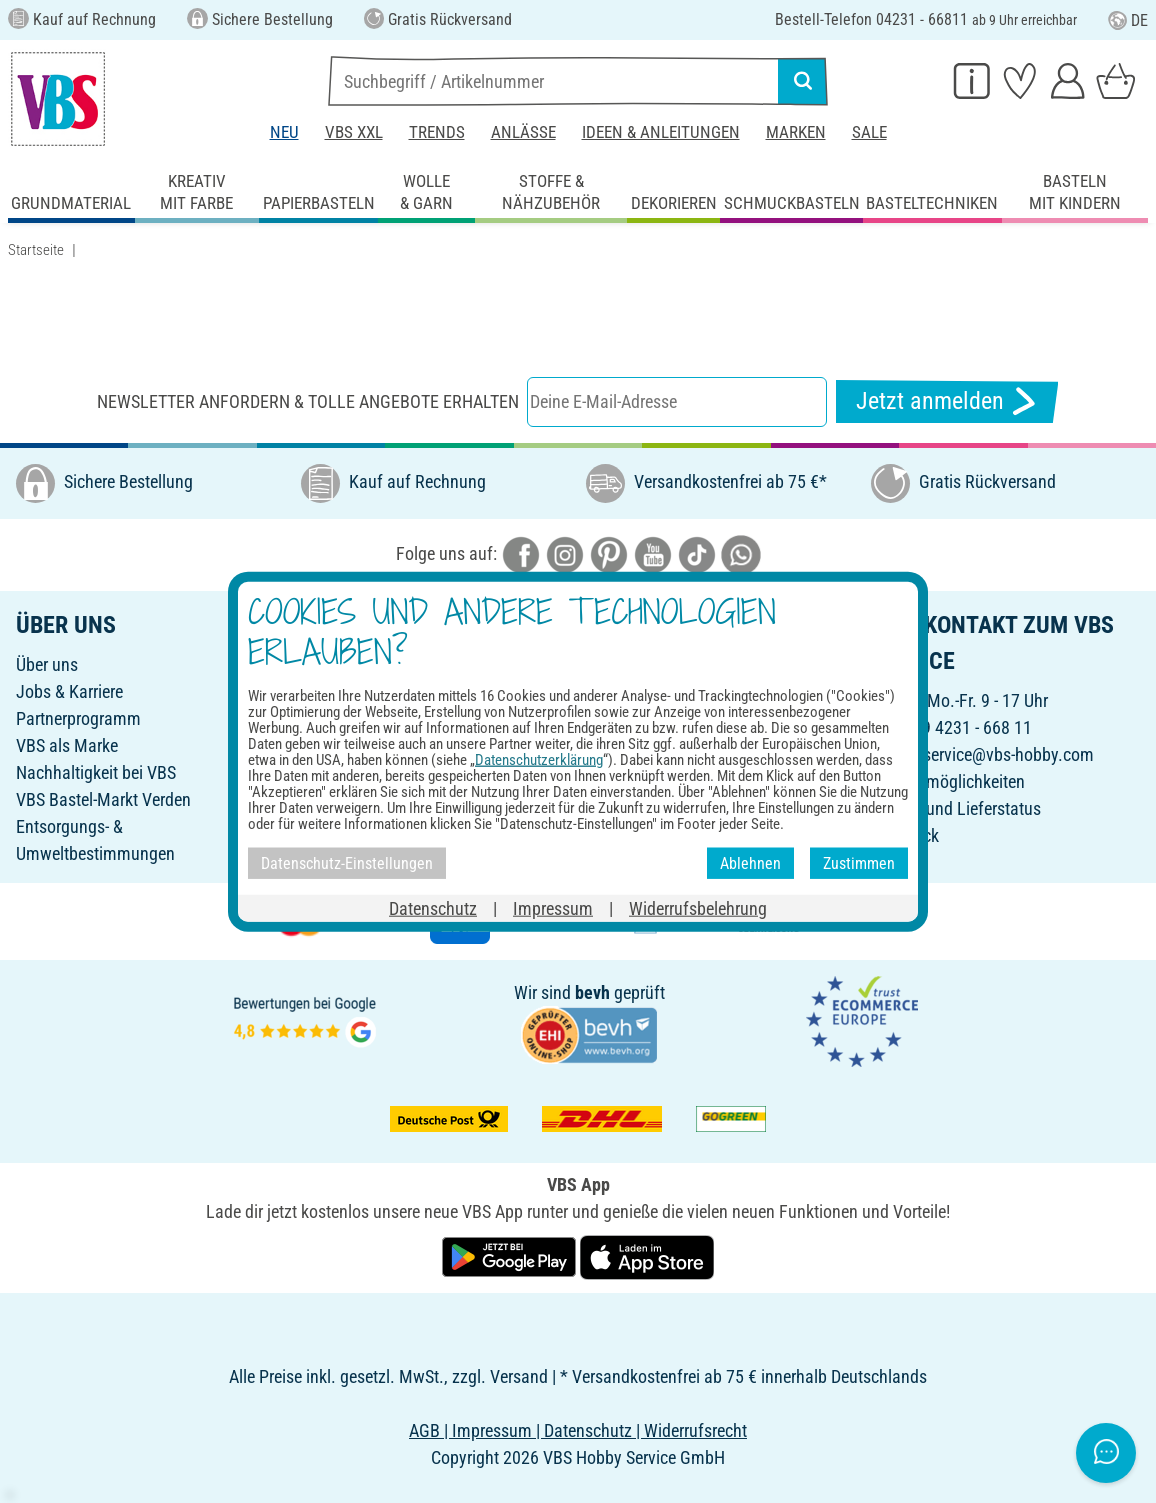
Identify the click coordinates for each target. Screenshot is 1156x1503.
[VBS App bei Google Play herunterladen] (511, 1255)
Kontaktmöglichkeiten (948, 781)
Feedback (905, 835)
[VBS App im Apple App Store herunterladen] (647, 1255)
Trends (437, 132)
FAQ (315, 799)
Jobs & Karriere (69, 691)
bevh (592, 992)
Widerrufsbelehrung (655, 772)
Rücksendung (634, 745)
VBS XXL (354, 132)
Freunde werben (357, 718)
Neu (284, 132)
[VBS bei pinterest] (609, 552)
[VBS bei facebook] (521, 552)
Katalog (328, 664)
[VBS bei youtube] (653, 552)
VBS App (616, 853)
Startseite (36, 250)
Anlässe (523, 132)
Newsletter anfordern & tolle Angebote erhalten (308, 401)
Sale (869, 132)
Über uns (47, 664)
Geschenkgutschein (370, 691)
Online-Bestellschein (657, 664)
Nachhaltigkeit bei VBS (96, 772)
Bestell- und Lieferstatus (956, 808)
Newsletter (338, 745)
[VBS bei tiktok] (697, 552)
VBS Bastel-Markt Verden (103, 799)
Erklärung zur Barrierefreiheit (686, 826)
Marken (796, 132)
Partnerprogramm (78, 718)
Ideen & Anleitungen (661, 132)
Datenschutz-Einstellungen (679, 799)
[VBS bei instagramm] (565, 552)
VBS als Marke (67, 745)
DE (1128, 20)
